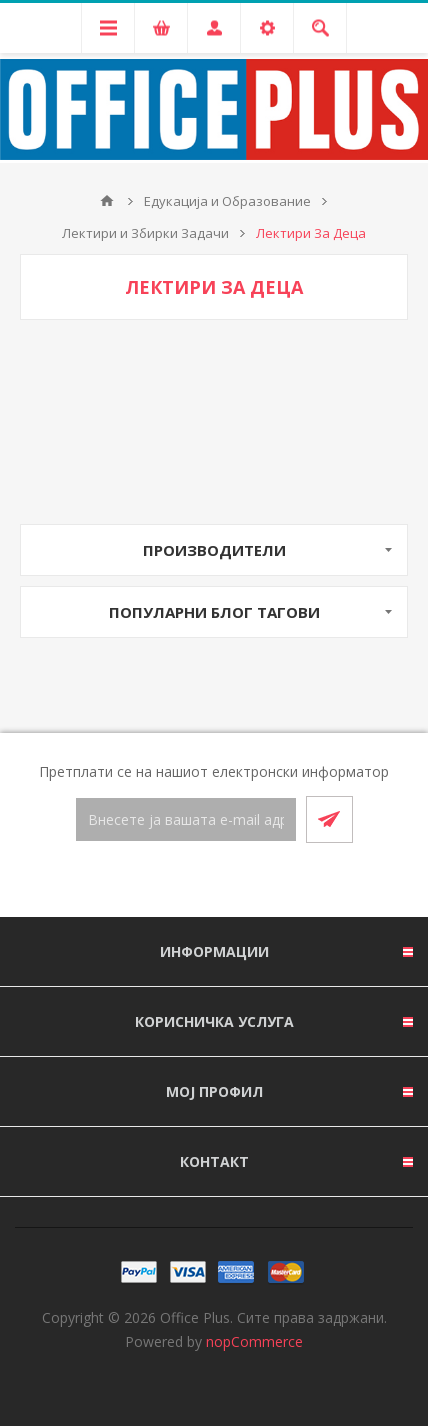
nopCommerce (254, 1341)
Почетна (107, 201)
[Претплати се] (186, 819)
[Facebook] (190, 881)
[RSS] (238, 881)
